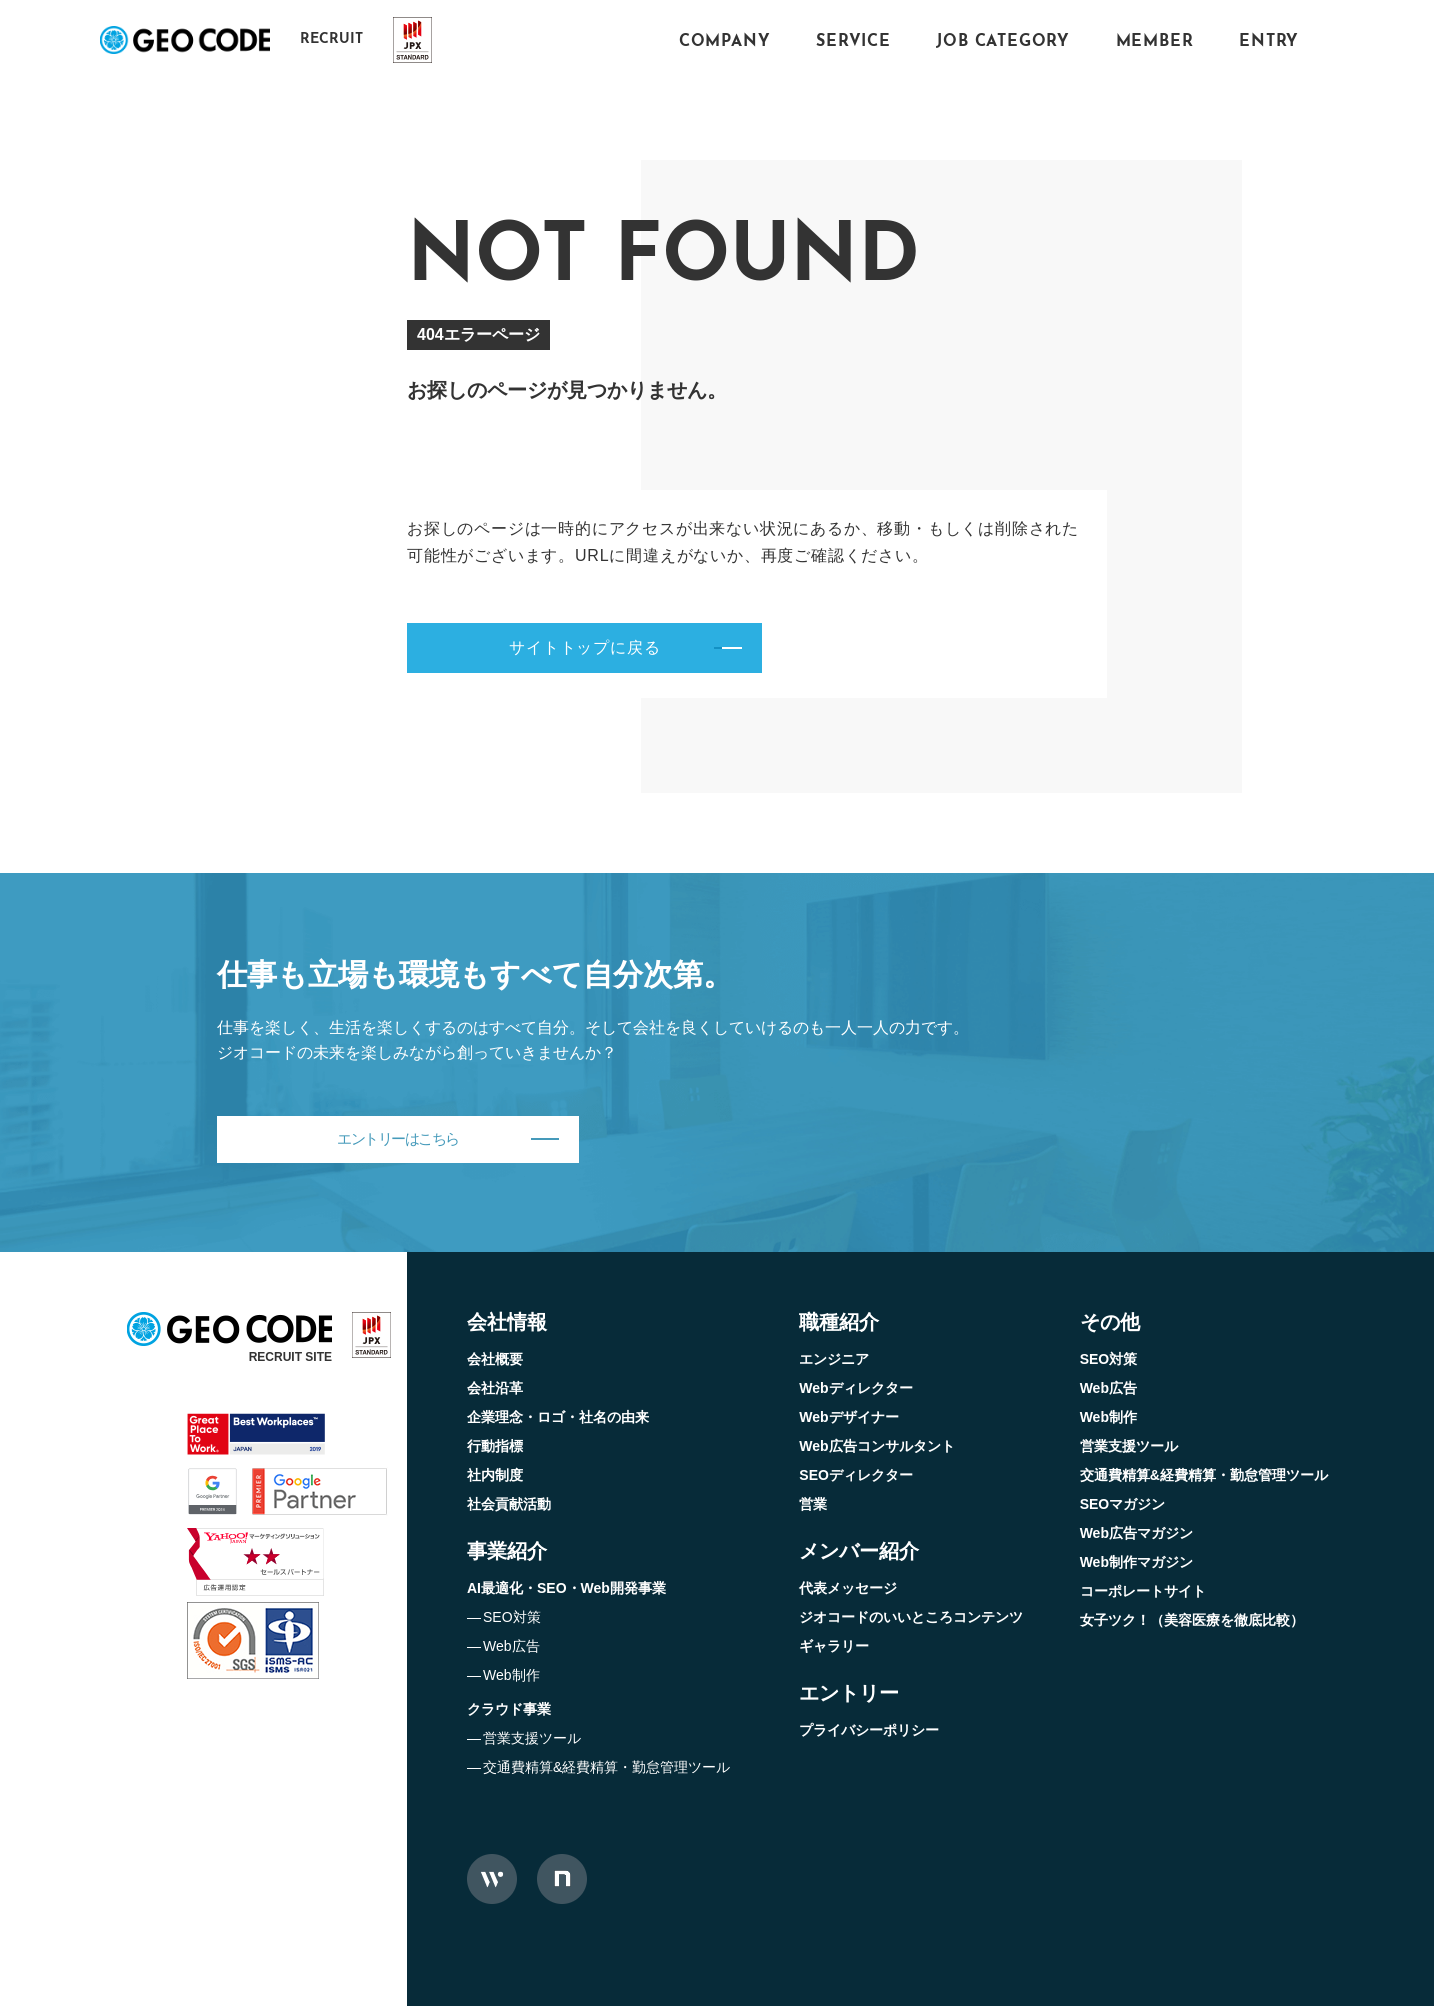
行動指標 (495, 1452)
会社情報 (507, 1328)
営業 (813, 1510)
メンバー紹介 (859, 1557)
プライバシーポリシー (869, 1736)
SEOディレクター (856, 1481)
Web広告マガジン (1136, 1539)
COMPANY (725, 42)
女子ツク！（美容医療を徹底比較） (1192, 1626)
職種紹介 (839, 1328)
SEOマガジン (1123, 1510)
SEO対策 (512, 1623)
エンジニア (834, 1365)
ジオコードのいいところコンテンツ (911, 1623)
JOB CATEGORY (1003, 42)
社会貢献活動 (509, 1510)
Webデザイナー (848, 1423)
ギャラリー (834, 1652)
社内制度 (495, 1481)
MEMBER (1155, 42)
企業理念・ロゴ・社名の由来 (558, 1423)
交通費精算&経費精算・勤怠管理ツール (606, 1773)
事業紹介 (507, 1557)
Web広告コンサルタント (876, 1452)
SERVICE (853, 42)
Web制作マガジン (1136, 1568)
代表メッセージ (848, 1594)
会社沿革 (495, 1394)
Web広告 (511, 1652)
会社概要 (495, 1365)
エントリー (849, 1699)
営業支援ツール (532, 1744)
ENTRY (1269, 42)
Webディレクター (855, 1394)
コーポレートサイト (1143, 1597)
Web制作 (511, 1681)
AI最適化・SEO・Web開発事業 (566, 1594)
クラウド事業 (509, 1715)
